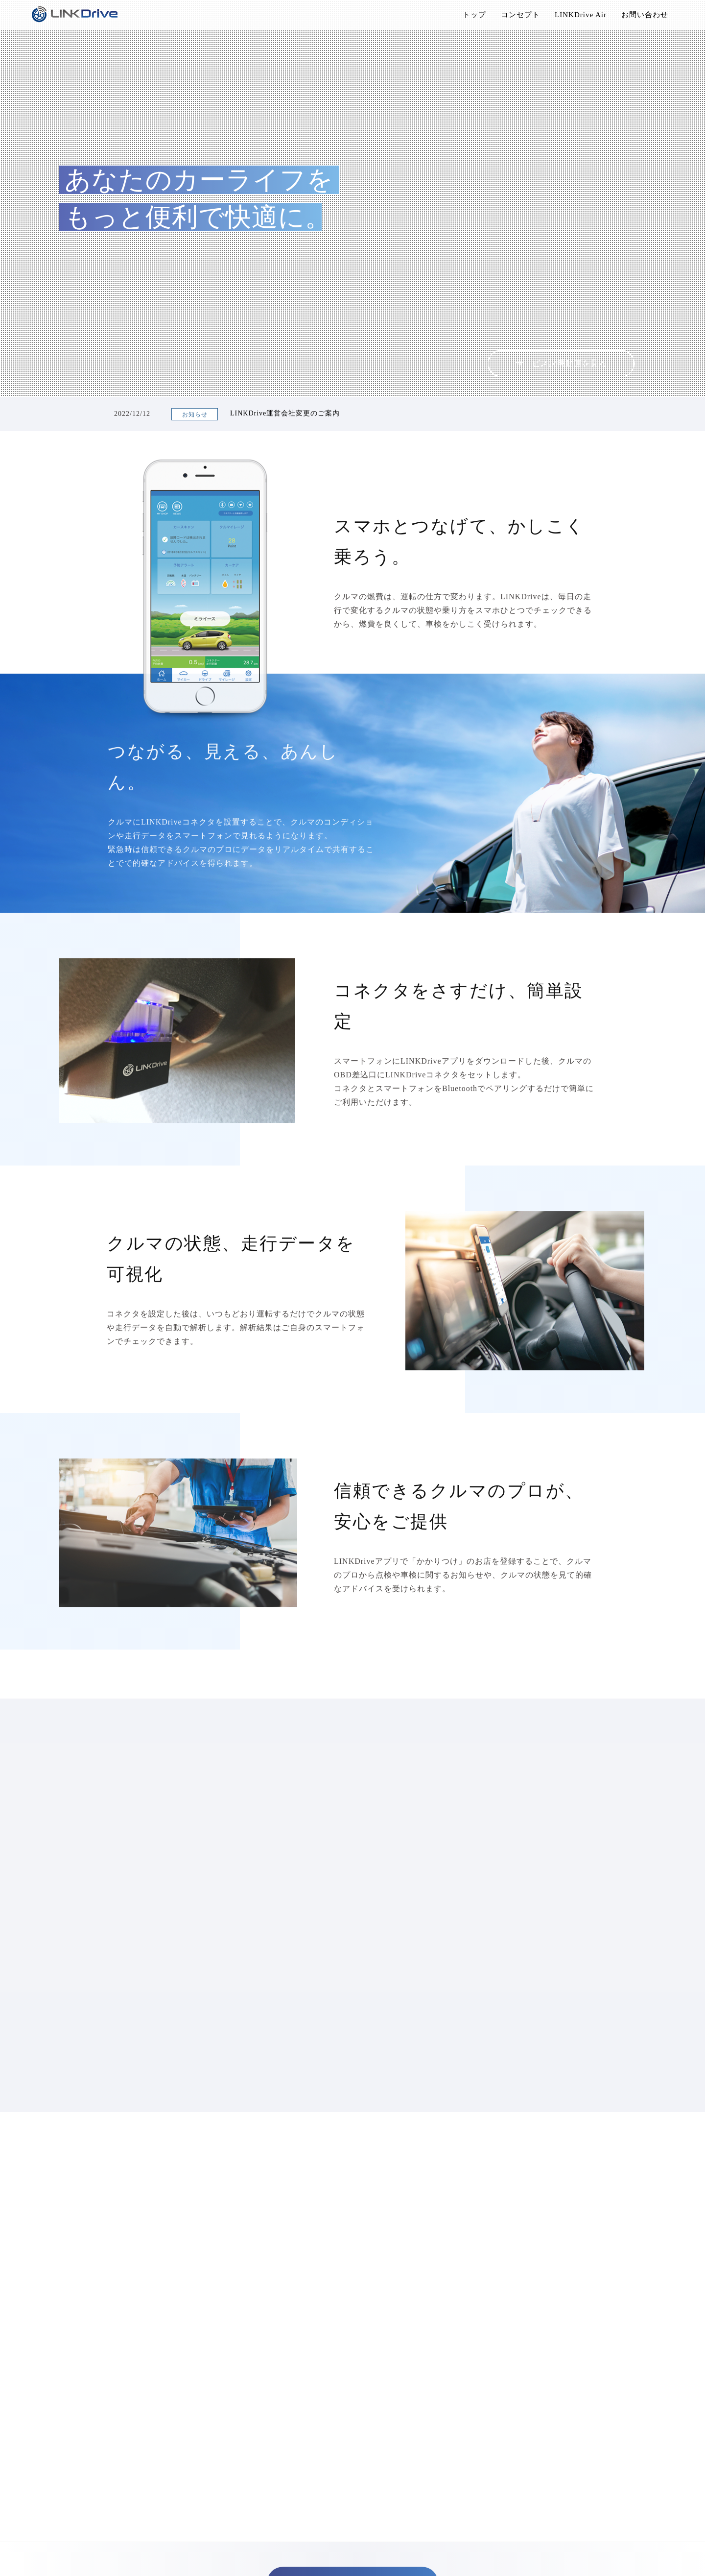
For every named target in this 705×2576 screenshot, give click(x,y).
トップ (474, 15)
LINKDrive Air (581, 15)
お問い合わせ (644, 15)
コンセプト (520, 15)
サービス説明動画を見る (561, 363)
